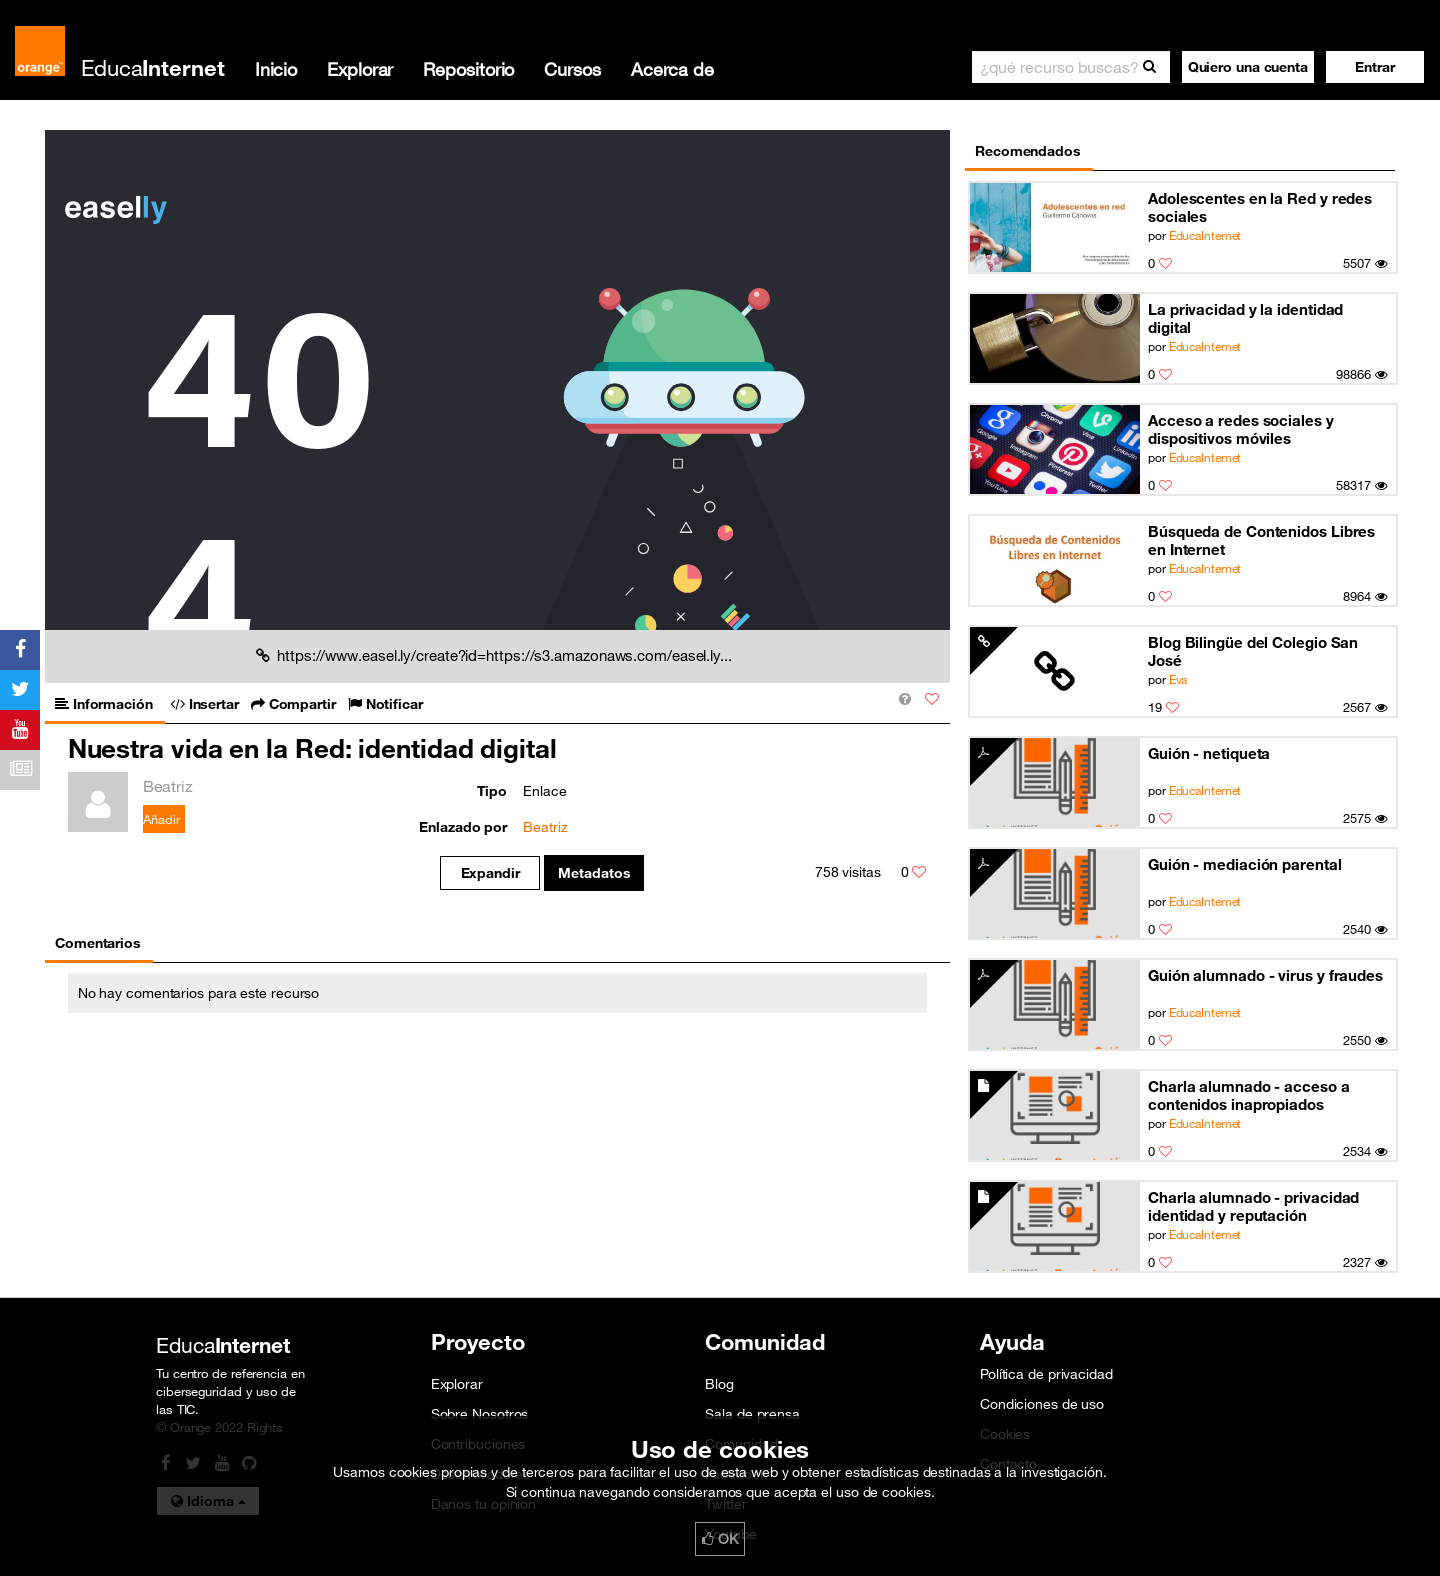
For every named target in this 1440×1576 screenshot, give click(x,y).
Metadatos (594, 873)
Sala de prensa (752, 1414)
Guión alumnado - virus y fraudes (1265, 975)
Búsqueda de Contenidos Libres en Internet (1261, 540)
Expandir (490, 873)
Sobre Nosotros (480, 1414)
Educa (153, 67)
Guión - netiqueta (1209, 753)
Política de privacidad (1046, 1374)
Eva (1178, 679)
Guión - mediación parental (1245, 864)
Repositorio (468, 69)
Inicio (276, 69)
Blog (719, 1384)
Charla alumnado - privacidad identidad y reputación (1253, 1206)
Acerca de (672, 69)
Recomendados (1028, 151)
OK (720, 1539)
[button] (1375, 67)
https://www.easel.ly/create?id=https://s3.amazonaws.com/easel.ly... (494, 655)
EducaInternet (1205, 235)
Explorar (360, 69)
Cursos (572, 69)
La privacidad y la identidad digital (1245, 318)
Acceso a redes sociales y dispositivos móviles (1241, 429)
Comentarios (98, 943)
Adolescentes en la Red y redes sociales (1260, 207)
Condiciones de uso (1042, 1404)
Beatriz (545, 827)
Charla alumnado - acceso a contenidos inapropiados (1249, 1095)
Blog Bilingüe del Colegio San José (1253, 651)
